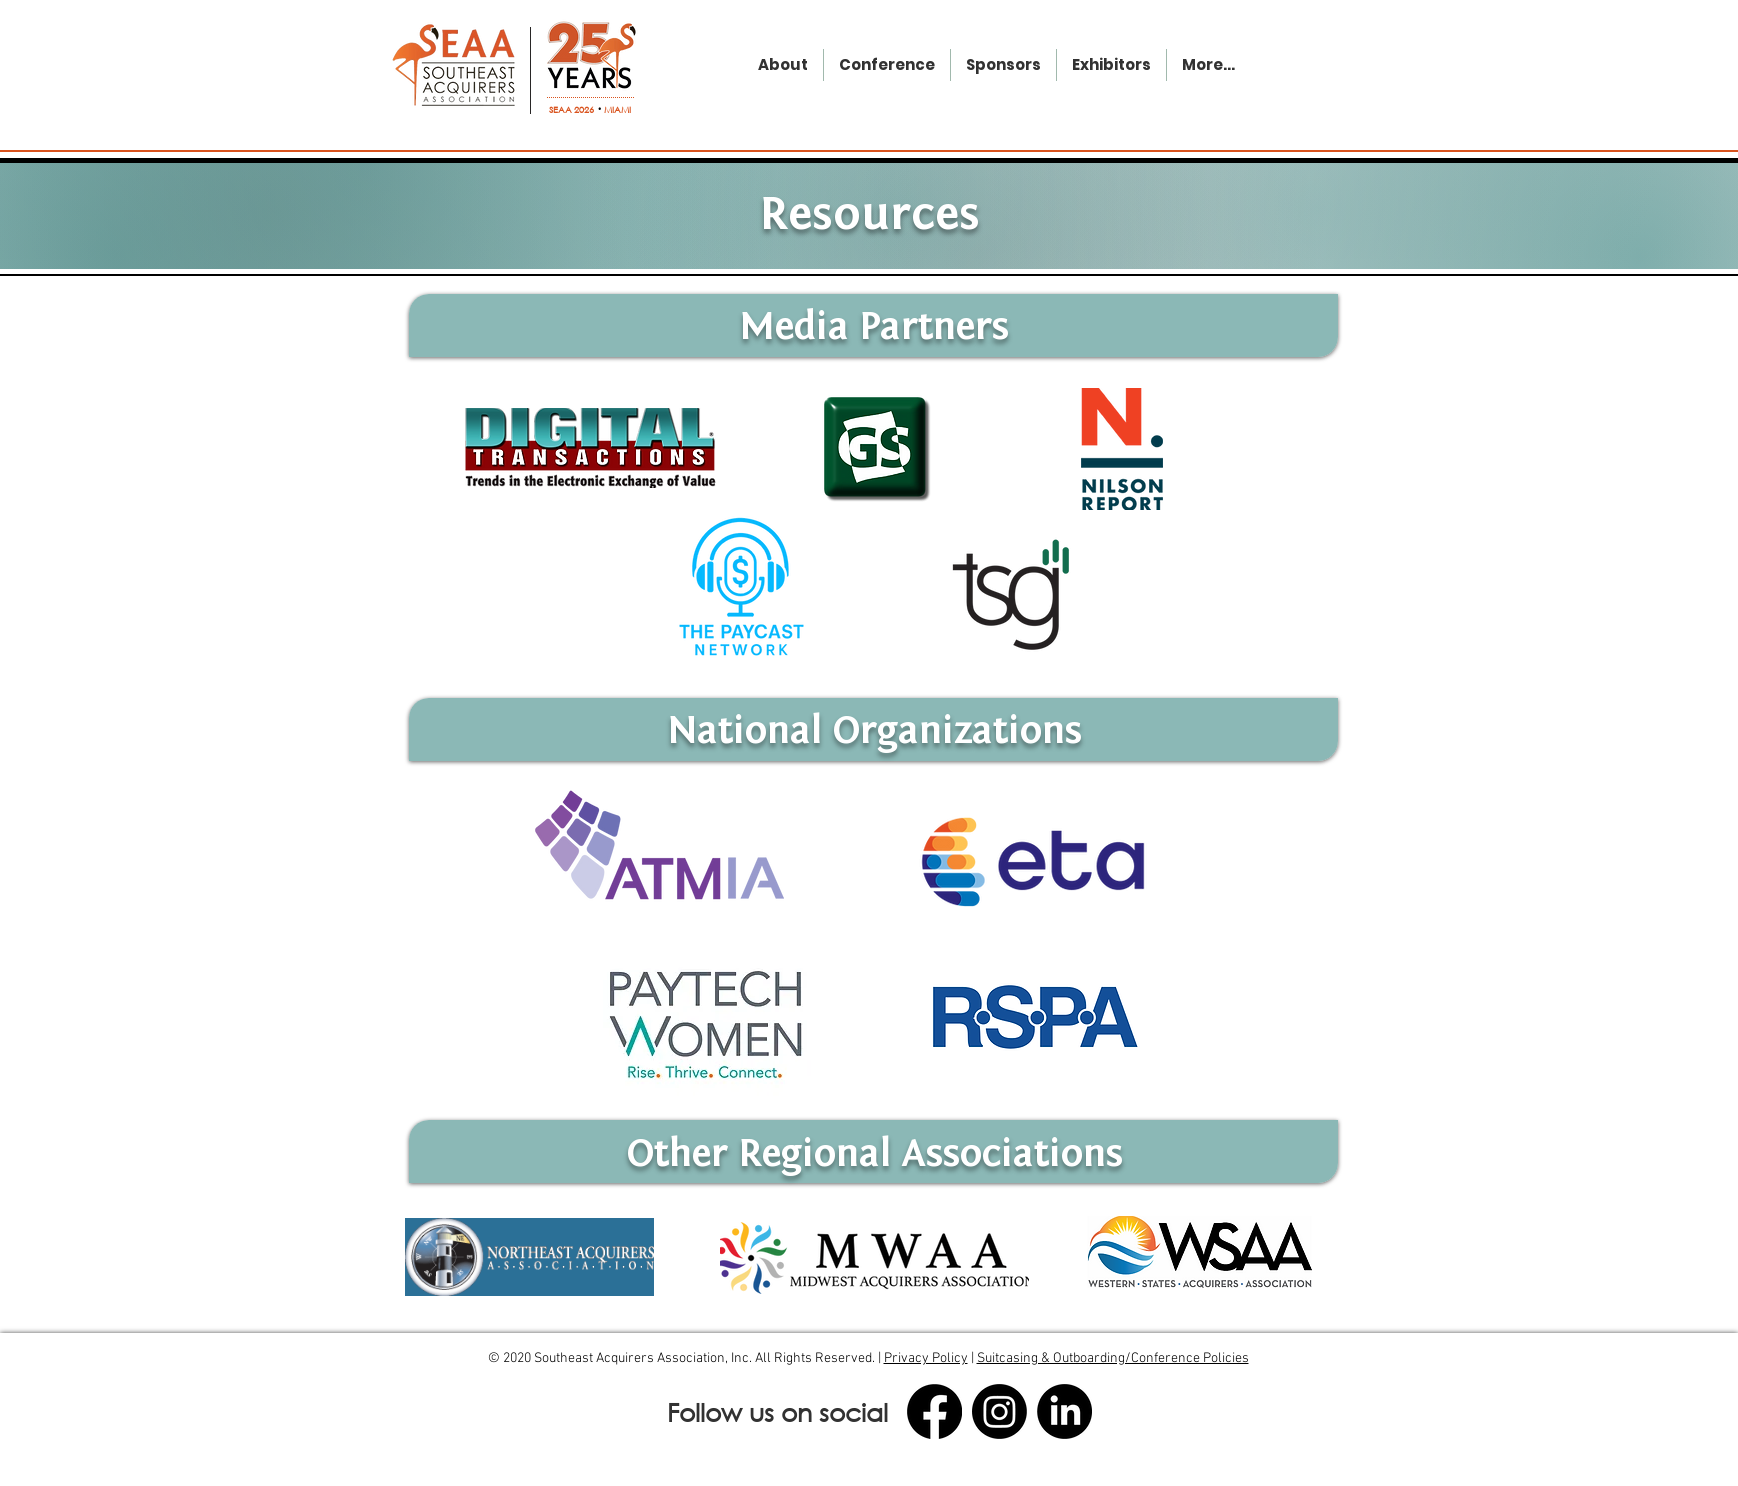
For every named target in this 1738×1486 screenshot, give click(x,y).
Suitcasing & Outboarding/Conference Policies (1113, 1358)
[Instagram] (999, 1411)
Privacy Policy (926, 1358)
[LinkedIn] (1064, 1411)
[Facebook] (934, 1411)
